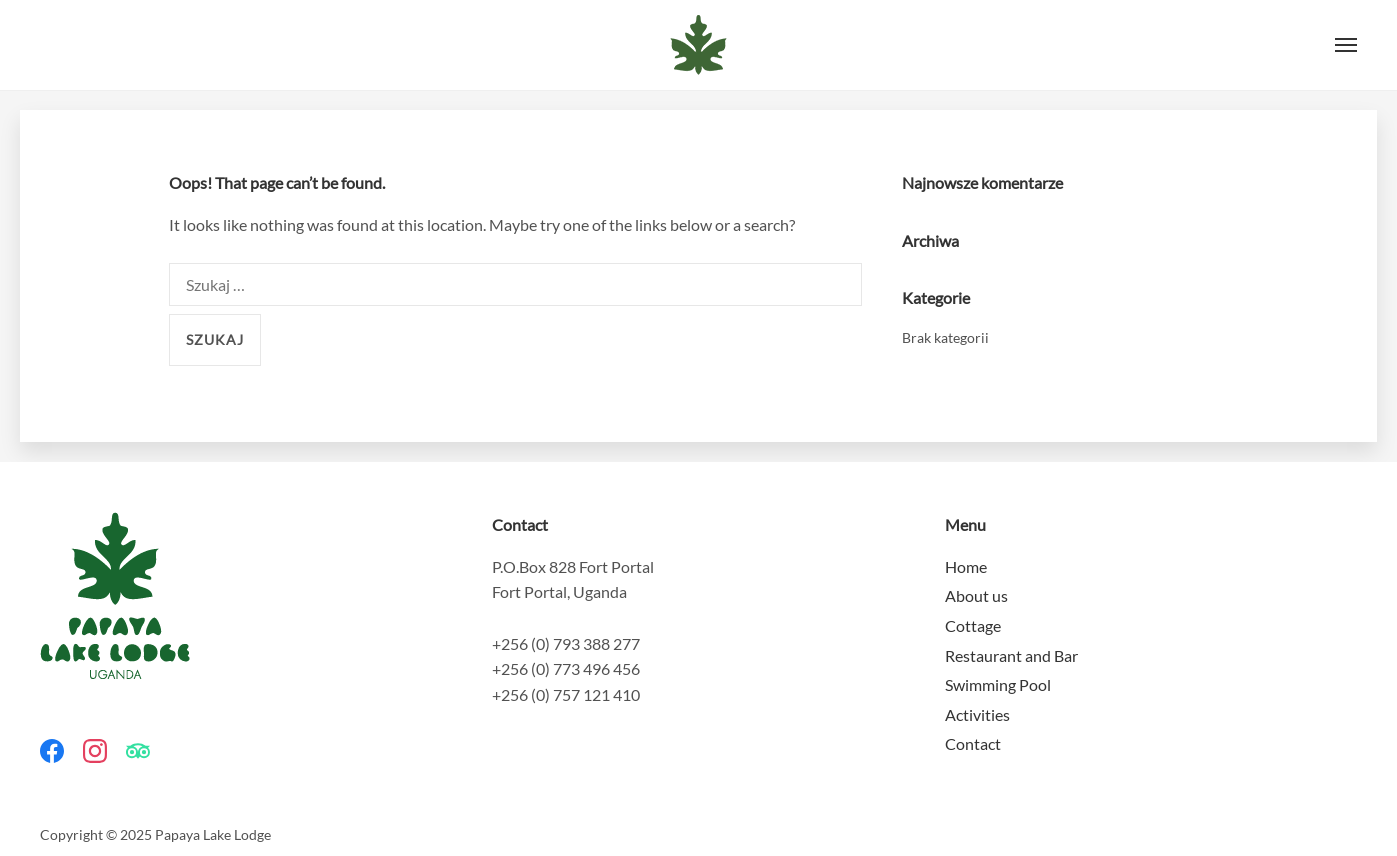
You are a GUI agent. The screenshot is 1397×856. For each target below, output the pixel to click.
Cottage (973, 625)
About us (976, 595)
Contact (973, 743)
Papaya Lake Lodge (699, 45)
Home (966, 566)
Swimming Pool (998, 684)
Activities (977, 714)
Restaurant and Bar (1011, 655)
